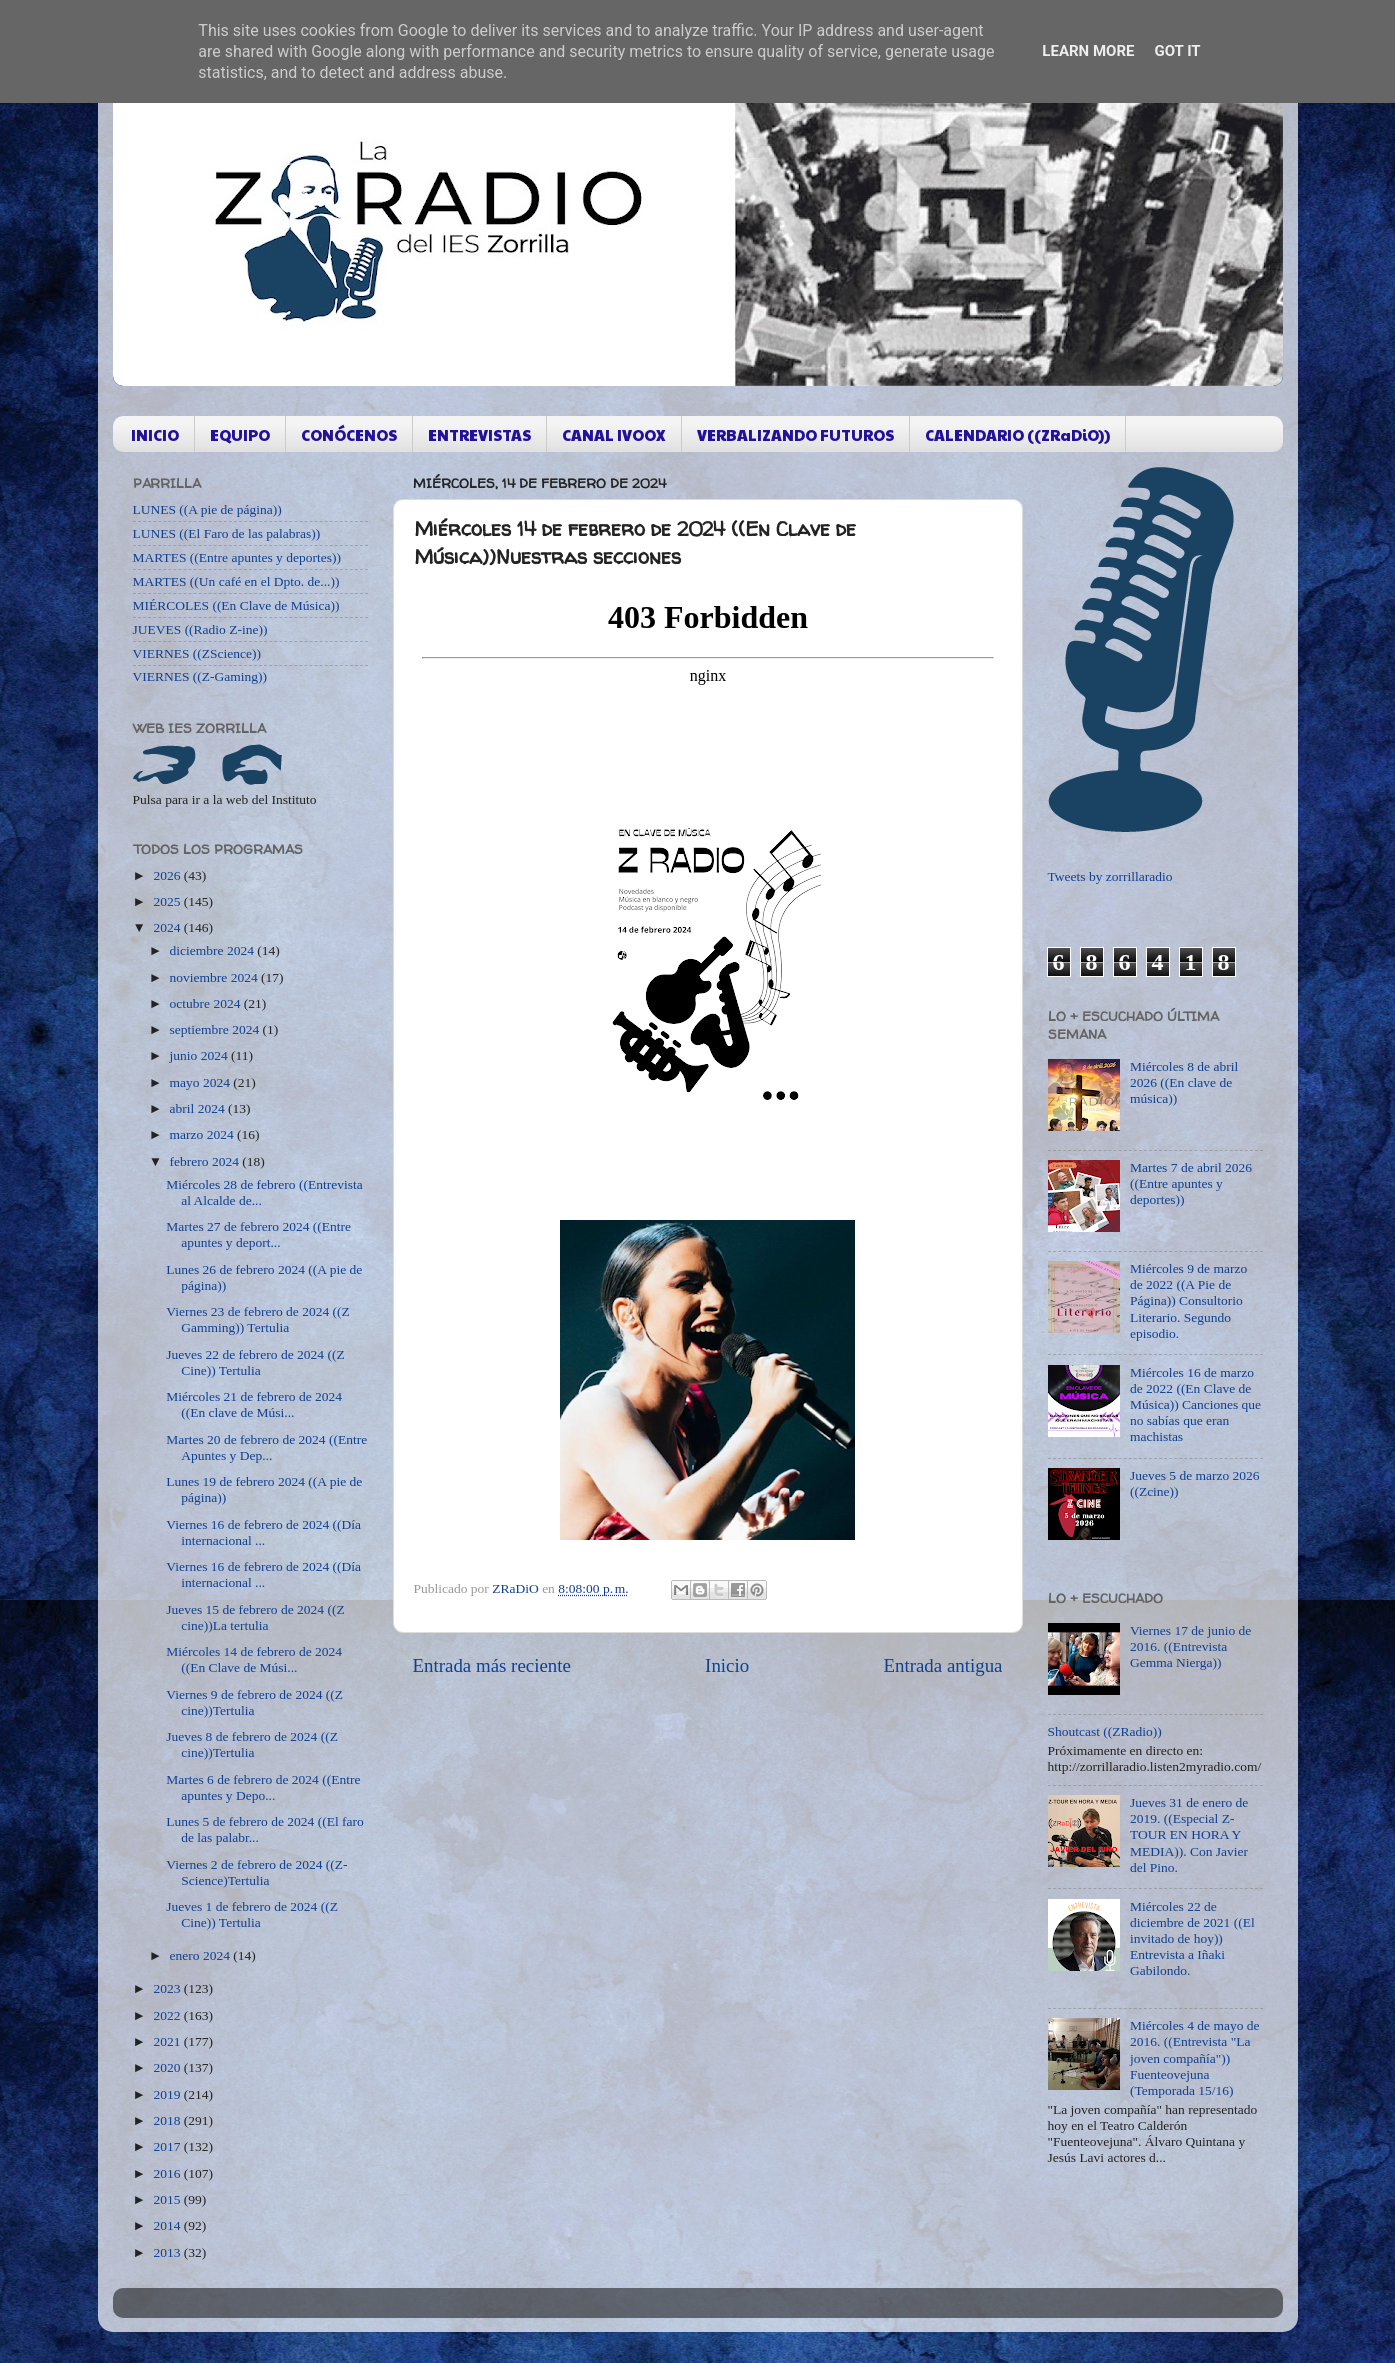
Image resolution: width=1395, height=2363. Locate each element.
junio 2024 (201, 1055)
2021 (168, 2041)
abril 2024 (199, 1108)
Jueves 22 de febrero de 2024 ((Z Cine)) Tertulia (255, 1362)
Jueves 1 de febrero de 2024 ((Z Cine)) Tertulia (252, 1914)
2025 (168, 901)
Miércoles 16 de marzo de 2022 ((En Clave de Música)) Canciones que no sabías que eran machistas (1195, 1405)
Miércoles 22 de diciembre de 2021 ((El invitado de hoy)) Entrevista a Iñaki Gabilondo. (1192, 1939)
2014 (168, 2225)
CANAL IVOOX (614, 434)
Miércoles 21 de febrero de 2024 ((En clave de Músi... (254, 1404)
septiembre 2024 (216, 1029)
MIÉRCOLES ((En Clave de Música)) (236, 605)
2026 (168, 875)
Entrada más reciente (492, 1665)
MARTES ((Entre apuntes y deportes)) (237, 557)
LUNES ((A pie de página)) (207, 509)
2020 (168, 2067)
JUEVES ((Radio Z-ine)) (200, 629)
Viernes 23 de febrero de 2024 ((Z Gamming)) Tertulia (258, 1319)
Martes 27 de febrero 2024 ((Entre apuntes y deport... (258, 1234)
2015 (168, 2199)
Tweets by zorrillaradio (1110, 876)
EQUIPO (240, 434)
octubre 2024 (207, 1003)
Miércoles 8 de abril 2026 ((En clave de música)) (1184, 1082)
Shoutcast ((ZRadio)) (1105, 1731)
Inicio (727, 1665)
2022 (168, 2015)
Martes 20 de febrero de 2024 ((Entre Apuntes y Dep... (266, 1447)
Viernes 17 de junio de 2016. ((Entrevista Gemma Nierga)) (1190, 1646)
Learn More (1088, 51)
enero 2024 (202, 1955)
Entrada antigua (942, 1665)
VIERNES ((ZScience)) (197, 653)
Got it (1177, 51)
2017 (168, 2146)
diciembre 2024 (214, 950)
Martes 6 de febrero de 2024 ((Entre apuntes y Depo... (263, 1787)
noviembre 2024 (215, 977)
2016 (168, 2173)
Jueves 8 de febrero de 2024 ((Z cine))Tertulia (252, 1744)
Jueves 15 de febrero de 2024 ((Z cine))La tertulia (255, 1617)
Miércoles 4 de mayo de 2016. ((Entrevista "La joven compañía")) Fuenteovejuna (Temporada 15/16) (1195, 2058)
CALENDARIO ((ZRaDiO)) (1017, 434)
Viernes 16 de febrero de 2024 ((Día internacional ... (263, 1532)
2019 (168, 2094)
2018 (168, 2120)
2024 (168, 927)
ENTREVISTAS (479, 434)
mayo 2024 (202, 1082)
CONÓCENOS (349, 434)
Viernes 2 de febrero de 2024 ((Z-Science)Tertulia (256, 1872)
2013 (168, 2252)
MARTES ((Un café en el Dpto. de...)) (236, 581)
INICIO (155, 434)
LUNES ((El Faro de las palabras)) (227, 533)
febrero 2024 (206, 1161)
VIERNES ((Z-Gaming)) (200, 676)
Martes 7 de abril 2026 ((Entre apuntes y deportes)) (1191, 1183)
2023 (168, 1988)
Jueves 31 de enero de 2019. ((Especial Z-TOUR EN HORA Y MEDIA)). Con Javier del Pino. (1189, 1835)
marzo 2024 (203, 1134)
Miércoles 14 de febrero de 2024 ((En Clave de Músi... (254, 1659)
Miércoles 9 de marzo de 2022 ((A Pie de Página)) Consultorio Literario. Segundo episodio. (1188, 1301)
